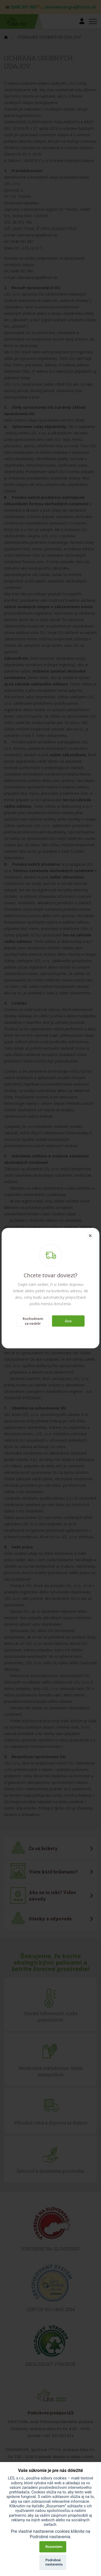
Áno (68, 1321)
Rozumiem (54, 2547)
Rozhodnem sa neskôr (33, 1321)
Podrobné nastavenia (54, 2562)
